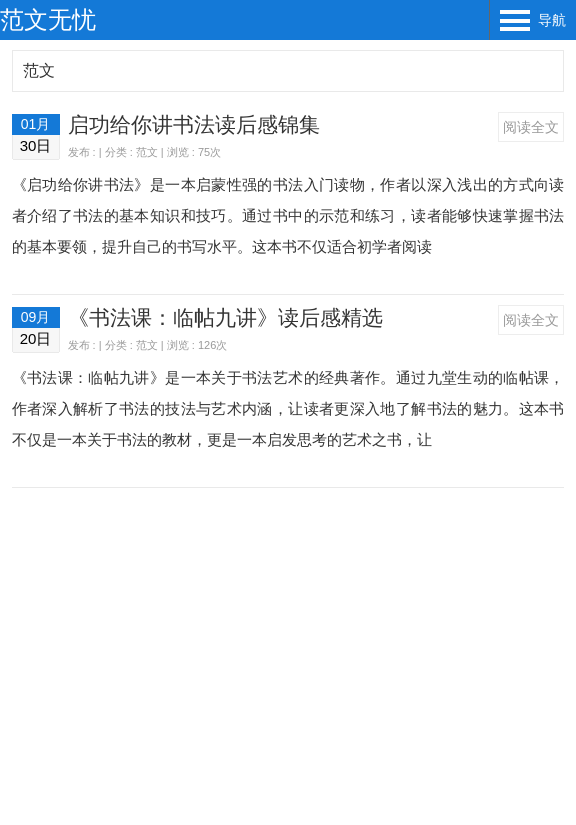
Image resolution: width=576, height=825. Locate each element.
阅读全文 (531, 127)
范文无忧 (48, 19)
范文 (39, 70)
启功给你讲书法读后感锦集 (194, 124)
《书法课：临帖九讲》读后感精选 (225, 317)
